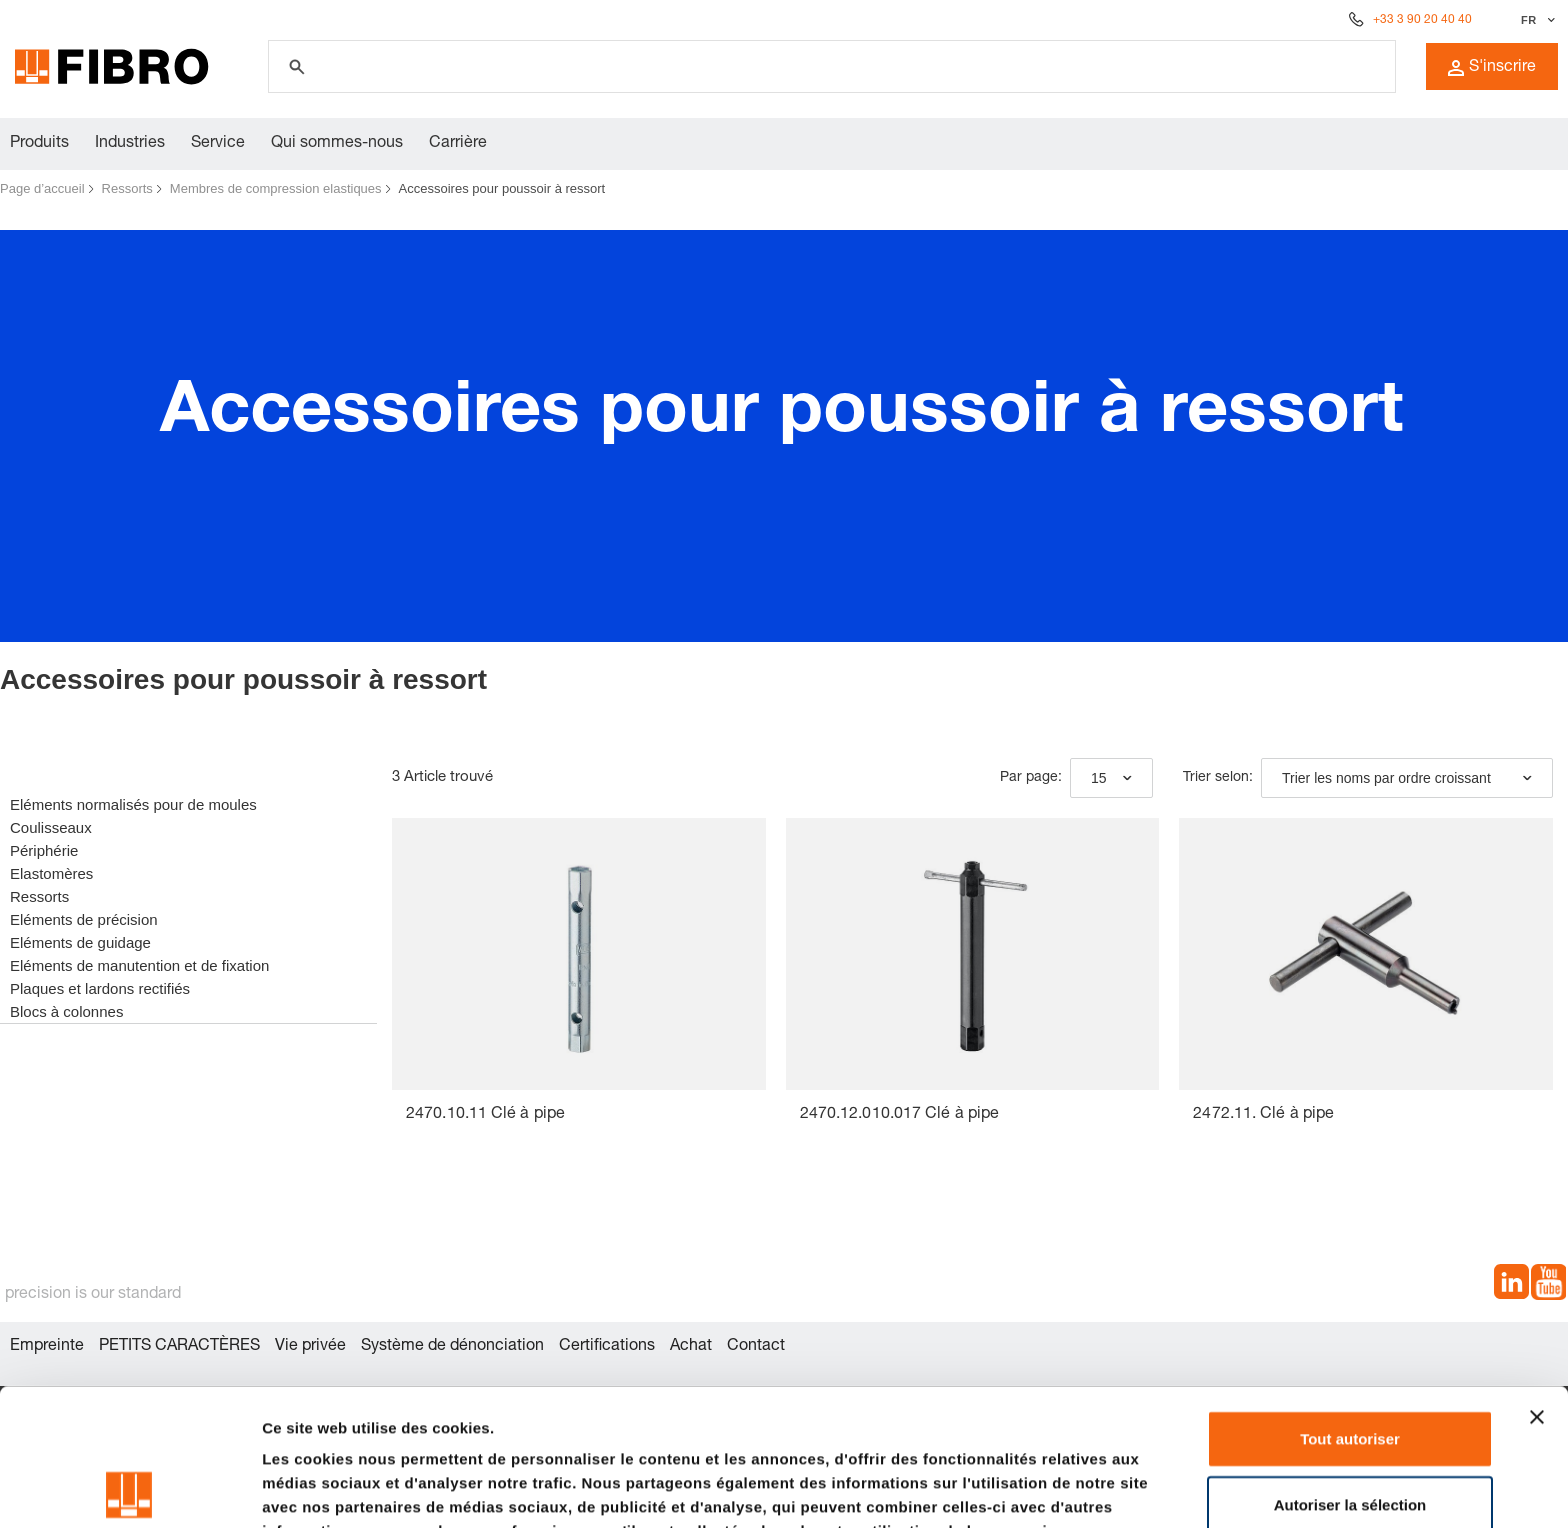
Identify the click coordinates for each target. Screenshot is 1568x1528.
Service (218, 144)
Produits (39, 144)
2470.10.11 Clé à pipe (485, 1115)
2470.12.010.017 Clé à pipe (900, 1115)
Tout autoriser (1350, 1301)
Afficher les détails (329, 1488)
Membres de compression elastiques (276, 188)
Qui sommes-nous (337, 144)
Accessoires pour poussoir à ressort (502, 188)
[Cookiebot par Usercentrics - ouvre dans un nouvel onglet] (129, 1489)
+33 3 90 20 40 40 (1422, 20)
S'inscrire (1492, 68)
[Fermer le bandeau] (1537, 1280)
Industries (130, 144)
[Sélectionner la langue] (1535, 20)
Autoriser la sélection (1350, 1367)
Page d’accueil (42, 188)
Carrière (458, 144)
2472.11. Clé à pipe (1263, 1115)
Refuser (1350, 1432)
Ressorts (127, 188)
